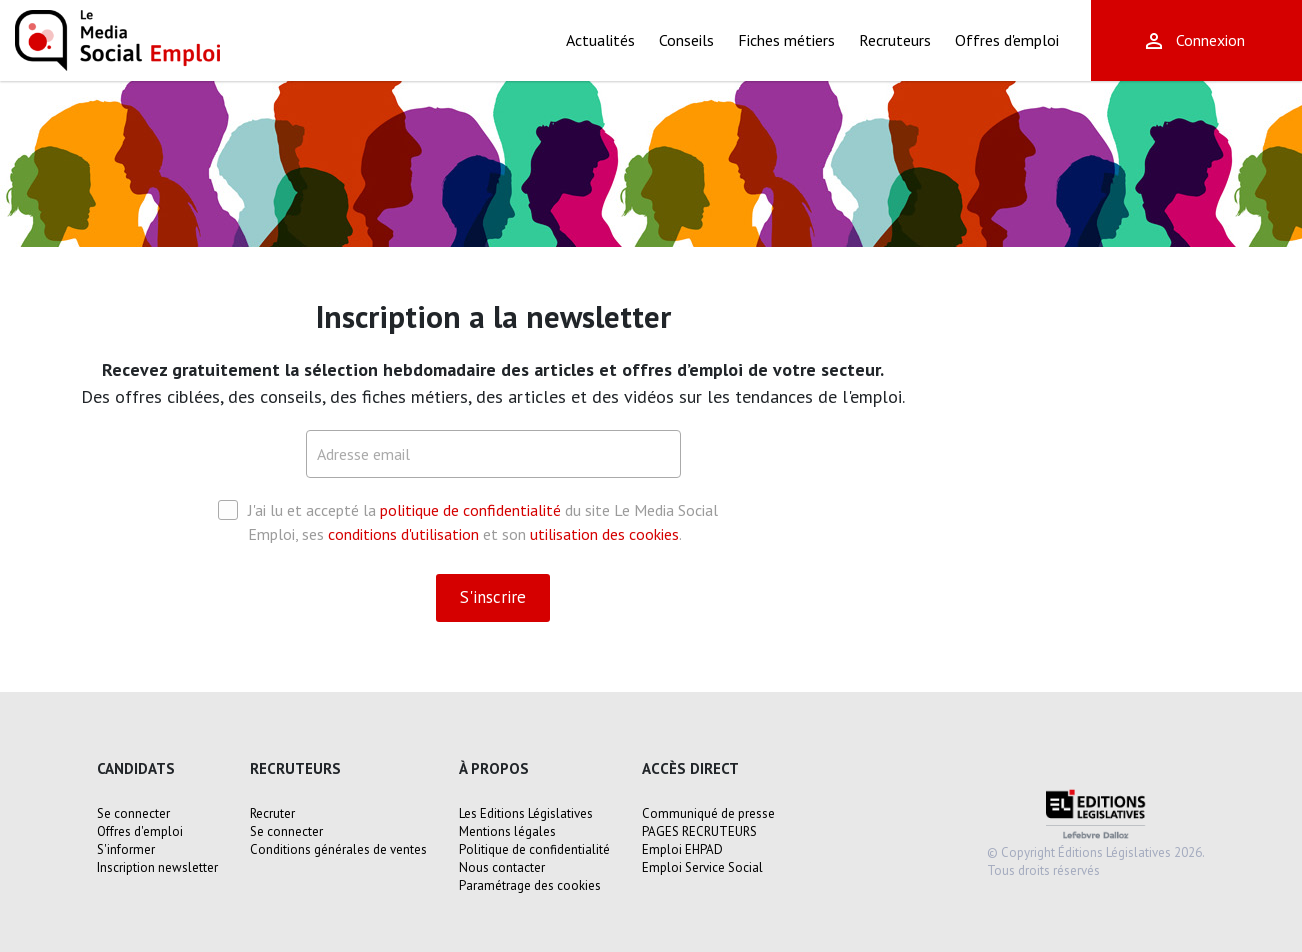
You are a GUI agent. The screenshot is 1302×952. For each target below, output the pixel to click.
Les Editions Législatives (526, 813)
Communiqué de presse (708, 813)
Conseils (686, 40)
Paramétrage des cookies (530, 885)
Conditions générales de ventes (338, 849)
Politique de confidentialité (534, 849)
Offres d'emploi (1007, 40)
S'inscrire (493, 597)
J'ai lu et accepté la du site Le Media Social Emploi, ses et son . (468, 521)
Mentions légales (507, 831)
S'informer (126, 849)
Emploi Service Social (702, 867)
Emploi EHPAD (682, 849)
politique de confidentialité (470, 510)
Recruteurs (895, 40)
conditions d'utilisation (403, 534)
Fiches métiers (786, 40)
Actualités (600, 40)
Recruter (272, 813)
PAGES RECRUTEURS (699, 831)
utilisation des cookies (604, 534)
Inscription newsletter (157, 867)
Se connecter (133, 813)
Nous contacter (502, 867)
